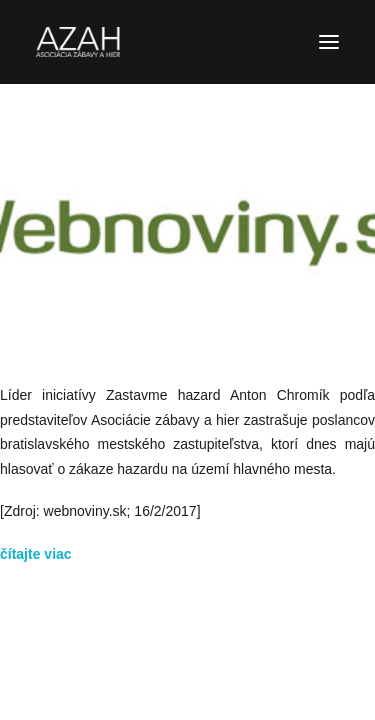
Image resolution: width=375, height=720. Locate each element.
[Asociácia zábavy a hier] (187, 42)
